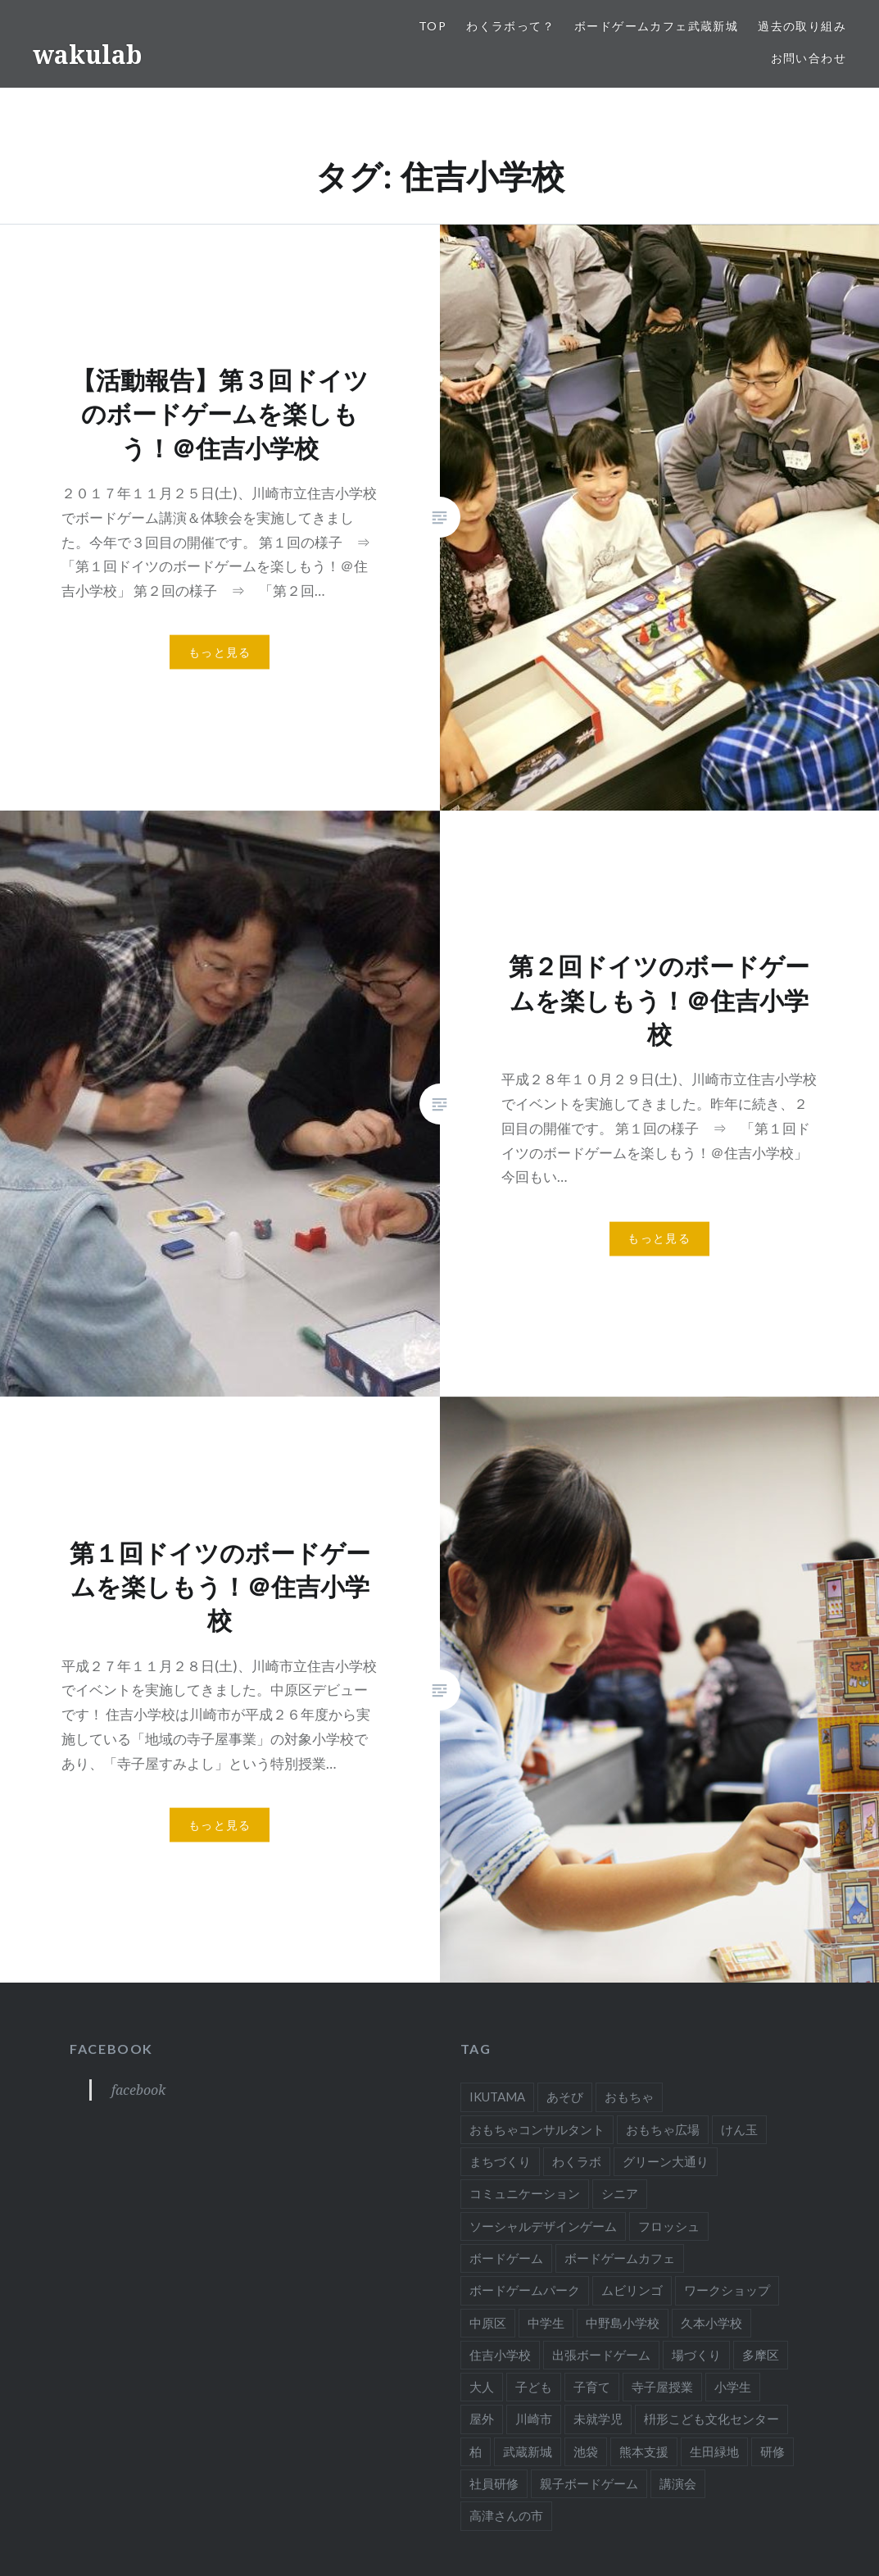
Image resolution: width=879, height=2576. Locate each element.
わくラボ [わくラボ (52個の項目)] (576, 2161)
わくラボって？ (510, 26)
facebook (111, 2048)
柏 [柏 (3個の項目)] (475, 2451)
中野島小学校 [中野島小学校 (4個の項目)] (622, 2322)
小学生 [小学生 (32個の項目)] (732, 2386)
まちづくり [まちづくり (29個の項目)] (500, 2161)
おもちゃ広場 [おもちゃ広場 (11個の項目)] (663, 2129)
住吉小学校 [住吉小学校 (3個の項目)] (500, 2354)
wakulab (87, 54)
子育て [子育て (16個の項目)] (591, 2386)
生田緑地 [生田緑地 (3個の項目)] (714, 2451)
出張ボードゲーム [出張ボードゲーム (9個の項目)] (601, 2354)
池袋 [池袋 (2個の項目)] (585, 2451)
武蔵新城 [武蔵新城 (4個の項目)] (527, 2451)
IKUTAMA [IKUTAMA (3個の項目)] (497, 2096)
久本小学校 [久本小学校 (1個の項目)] (711, 2322)
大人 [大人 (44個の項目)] (481, 2386)
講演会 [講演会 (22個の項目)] (677, 2483)
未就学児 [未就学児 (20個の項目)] (598, 2418)
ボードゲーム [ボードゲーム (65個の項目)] (506, 2258)
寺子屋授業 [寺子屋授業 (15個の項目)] (662, 2386)
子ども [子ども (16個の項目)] (533, 2386)
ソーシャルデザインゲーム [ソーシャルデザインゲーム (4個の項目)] (543, 2226)
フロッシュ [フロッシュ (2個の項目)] (669, 2226)
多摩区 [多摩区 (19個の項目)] (760, 2354)
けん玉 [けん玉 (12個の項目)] (739, 2129)
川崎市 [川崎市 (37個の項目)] (533, 2418)
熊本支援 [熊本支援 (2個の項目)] (643, 2451)
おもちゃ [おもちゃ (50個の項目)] (629, 2096)
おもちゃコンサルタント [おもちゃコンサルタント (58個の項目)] (537, 2129)
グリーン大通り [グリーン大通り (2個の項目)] (666, 2161)
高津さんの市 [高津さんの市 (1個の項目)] (506, 2515)
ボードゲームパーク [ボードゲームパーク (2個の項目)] (524, 2290)
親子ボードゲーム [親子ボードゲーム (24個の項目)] (589, 2483)
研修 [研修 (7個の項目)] (772, 2451)
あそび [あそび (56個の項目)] (564, 2096)
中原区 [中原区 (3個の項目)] (487, 2322)
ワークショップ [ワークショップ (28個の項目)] (727, 2290)
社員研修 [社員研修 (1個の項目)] (494, 2483)
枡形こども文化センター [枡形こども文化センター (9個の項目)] (711, 2418)
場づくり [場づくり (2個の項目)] (696, 2354)
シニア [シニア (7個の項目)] (619, 2193)
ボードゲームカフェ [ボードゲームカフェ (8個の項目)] (619, 2258)
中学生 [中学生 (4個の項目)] (546, 2322)
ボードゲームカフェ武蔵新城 (656, 26)
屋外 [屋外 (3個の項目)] (481, 2418)
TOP (432, 26)
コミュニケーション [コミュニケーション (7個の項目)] (524, 2193)
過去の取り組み (802, 26)
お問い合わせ (808, 58)
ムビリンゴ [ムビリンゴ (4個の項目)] (632, 2290)
